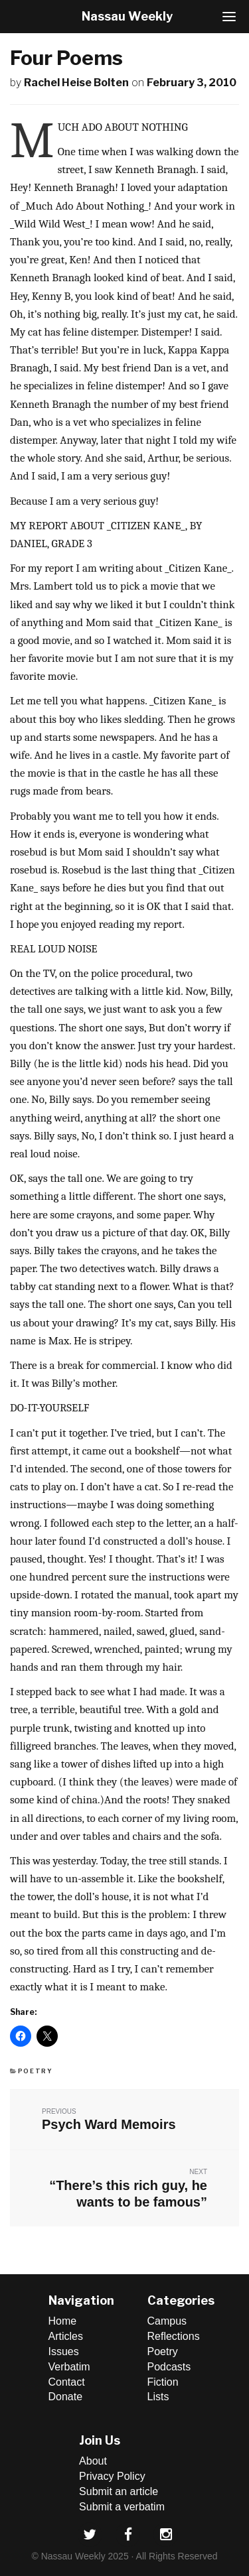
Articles (65, 2336)
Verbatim (69, 2366)
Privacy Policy (112, 2476)
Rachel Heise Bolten (76, 82)
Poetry (35, 2071)
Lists (158, 2396)
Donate (65, 2396)
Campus (167, 2321)
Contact (66, 2382)
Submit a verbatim (122, 2506)
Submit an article (118, 2491)
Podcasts (169, 2366)
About (93, 2461)
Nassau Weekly (127, 16)
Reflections (173, 2336)
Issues (63, 2351)
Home (62, 2321)
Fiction (163, 2382)
